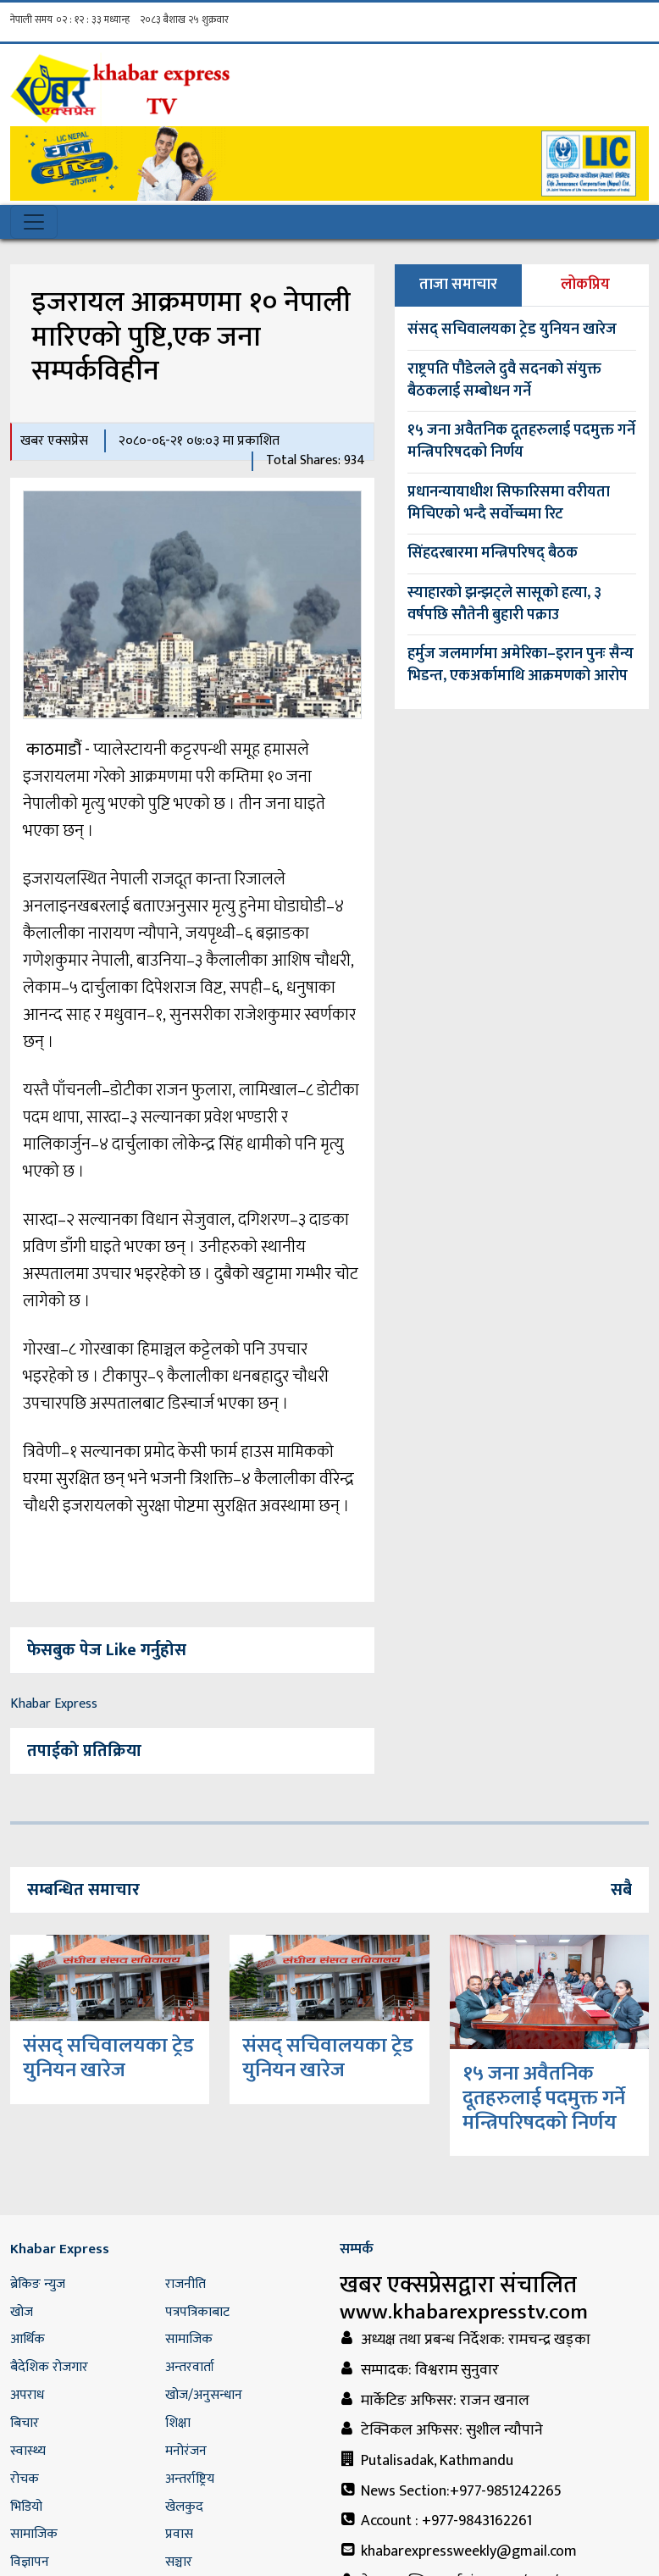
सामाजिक (189, 2339)
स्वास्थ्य (28, 2451)
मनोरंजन (186, 2451)
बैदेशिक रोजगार (49, 2367)
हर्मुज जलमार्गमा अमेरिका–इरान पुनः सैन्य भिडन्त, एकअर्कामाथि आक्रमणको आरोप (520, 665)
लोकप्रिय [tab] (585, 284)
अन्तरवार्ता (189, 2367)
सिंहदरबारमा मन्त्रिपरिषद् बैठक (492, 553)
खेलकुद (184, 2507)
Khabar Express (53, 1703)
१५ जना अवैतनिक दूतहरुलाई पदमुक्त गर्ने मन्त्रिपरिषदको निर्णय (521, 441)
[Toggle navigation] (34, 222)
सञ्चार (178, 2562)
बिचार (24, 2423)
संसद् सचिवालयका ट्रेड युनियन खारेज (512, 329)
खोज (21, 2312)
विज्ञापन (29, 2562)
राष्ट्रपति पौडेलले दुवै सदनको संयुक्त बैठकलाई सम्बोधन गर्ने (504, 380)
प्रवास (179, 2534)
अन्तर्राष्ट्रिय (189, 2479)
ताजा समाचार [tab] (458, 284)
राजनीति (185, 2284)
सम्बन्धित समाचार (83, 1889)
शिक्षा (178, 2423)
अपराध (27, 2395)
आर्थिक (27, 2339)
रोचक (24, 2479)
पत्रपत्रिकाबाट (197, 2312)
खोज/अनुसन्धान (203, 2395)
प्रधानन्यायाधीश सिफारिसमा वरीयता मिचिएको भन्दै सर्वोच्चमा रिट (508, 503)
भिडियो (26, 2507)
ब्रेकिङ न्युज (37, 2284)
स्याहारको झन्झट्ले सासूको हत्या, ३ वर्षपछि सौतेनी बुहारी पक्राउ (504, 604)
